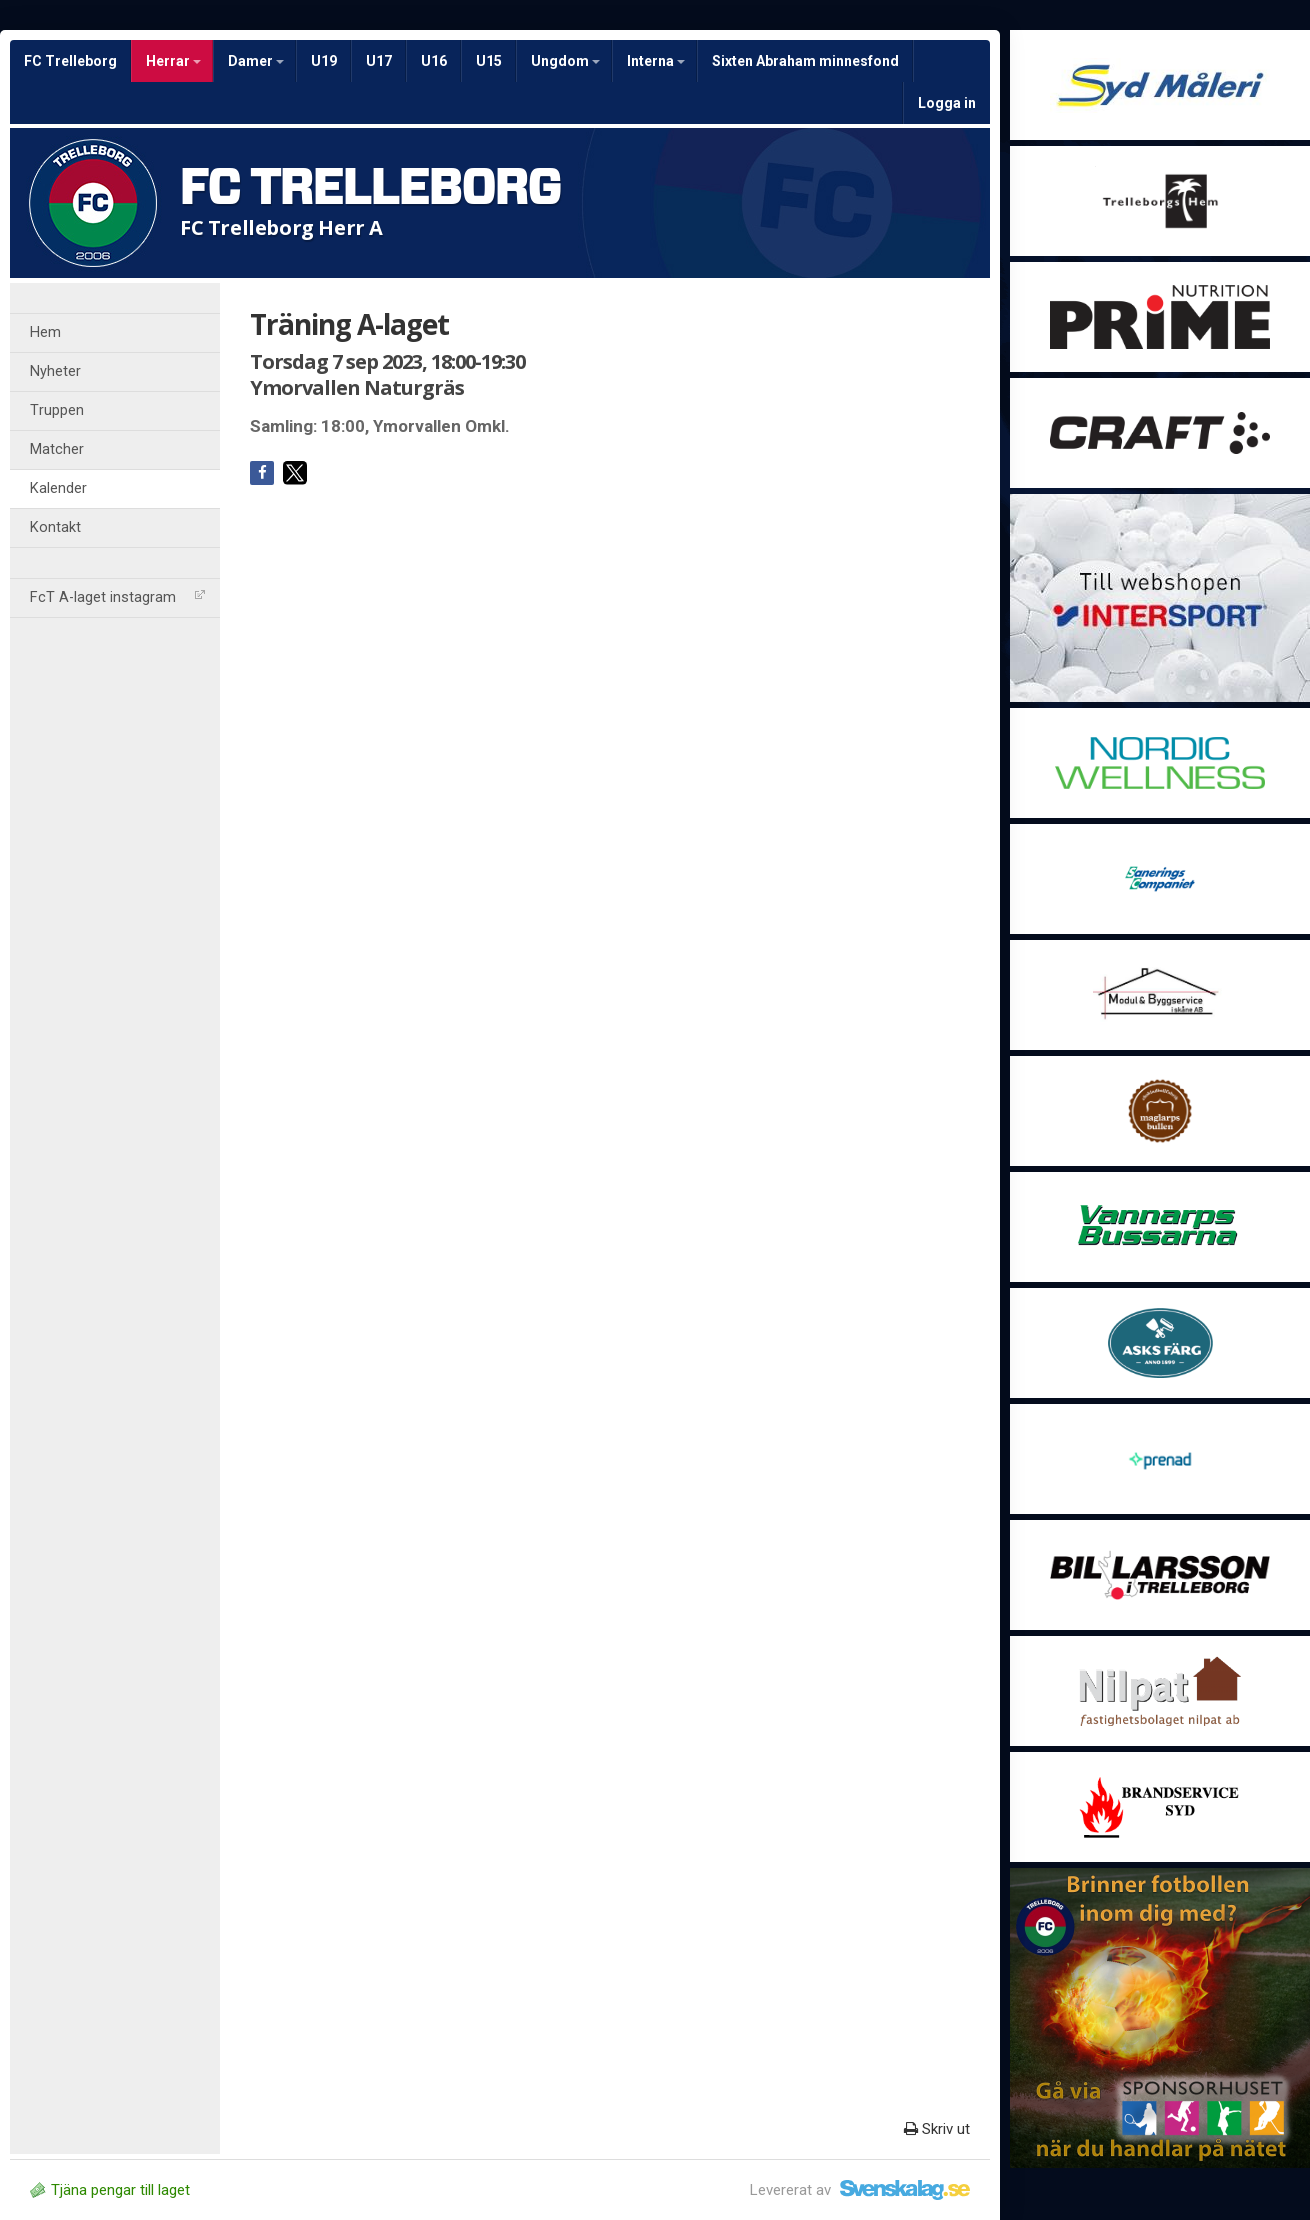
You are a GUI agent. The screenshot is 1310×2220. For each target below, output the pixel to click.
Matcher (57, 449)
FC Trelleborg (70, 61)
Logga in (947, 103)
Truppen (57, 410)
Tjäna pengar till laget (110, 2190)
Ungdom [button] (565, 61)
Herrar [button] (173, 61)
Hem (45, 332)
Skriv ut (937, 2129)
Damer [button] (256, 61)
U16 (434, 61)
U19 (324, 61)
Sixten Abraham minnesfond (805, 61)
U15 (489, 61)
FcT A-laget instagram (117, 597)
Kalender (58, 488)
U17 (379, 61)
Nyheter (55, 371)
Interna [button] (656, 61)
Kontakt (55, 527)
